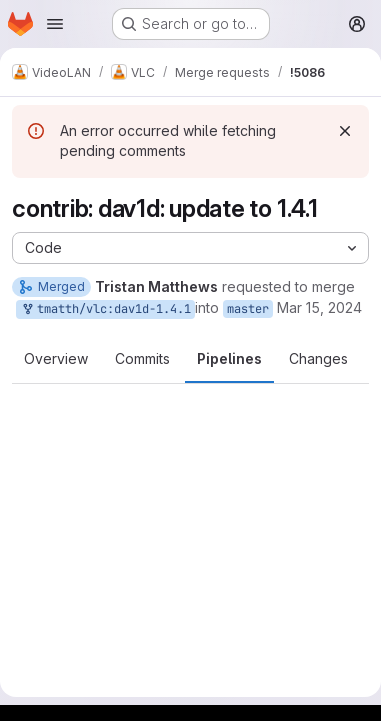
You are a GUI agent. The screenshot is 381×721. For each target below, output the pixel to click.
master (248, 309)
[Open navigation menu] (55, 24)
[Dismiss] (345, 131)
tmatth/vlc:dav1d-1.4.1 (105, 309)
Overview (56, 358)
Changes (318, 358)
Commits (142, 358)
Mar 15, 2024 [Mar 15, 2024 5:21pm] (319, 307)
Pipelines (229, 358)
